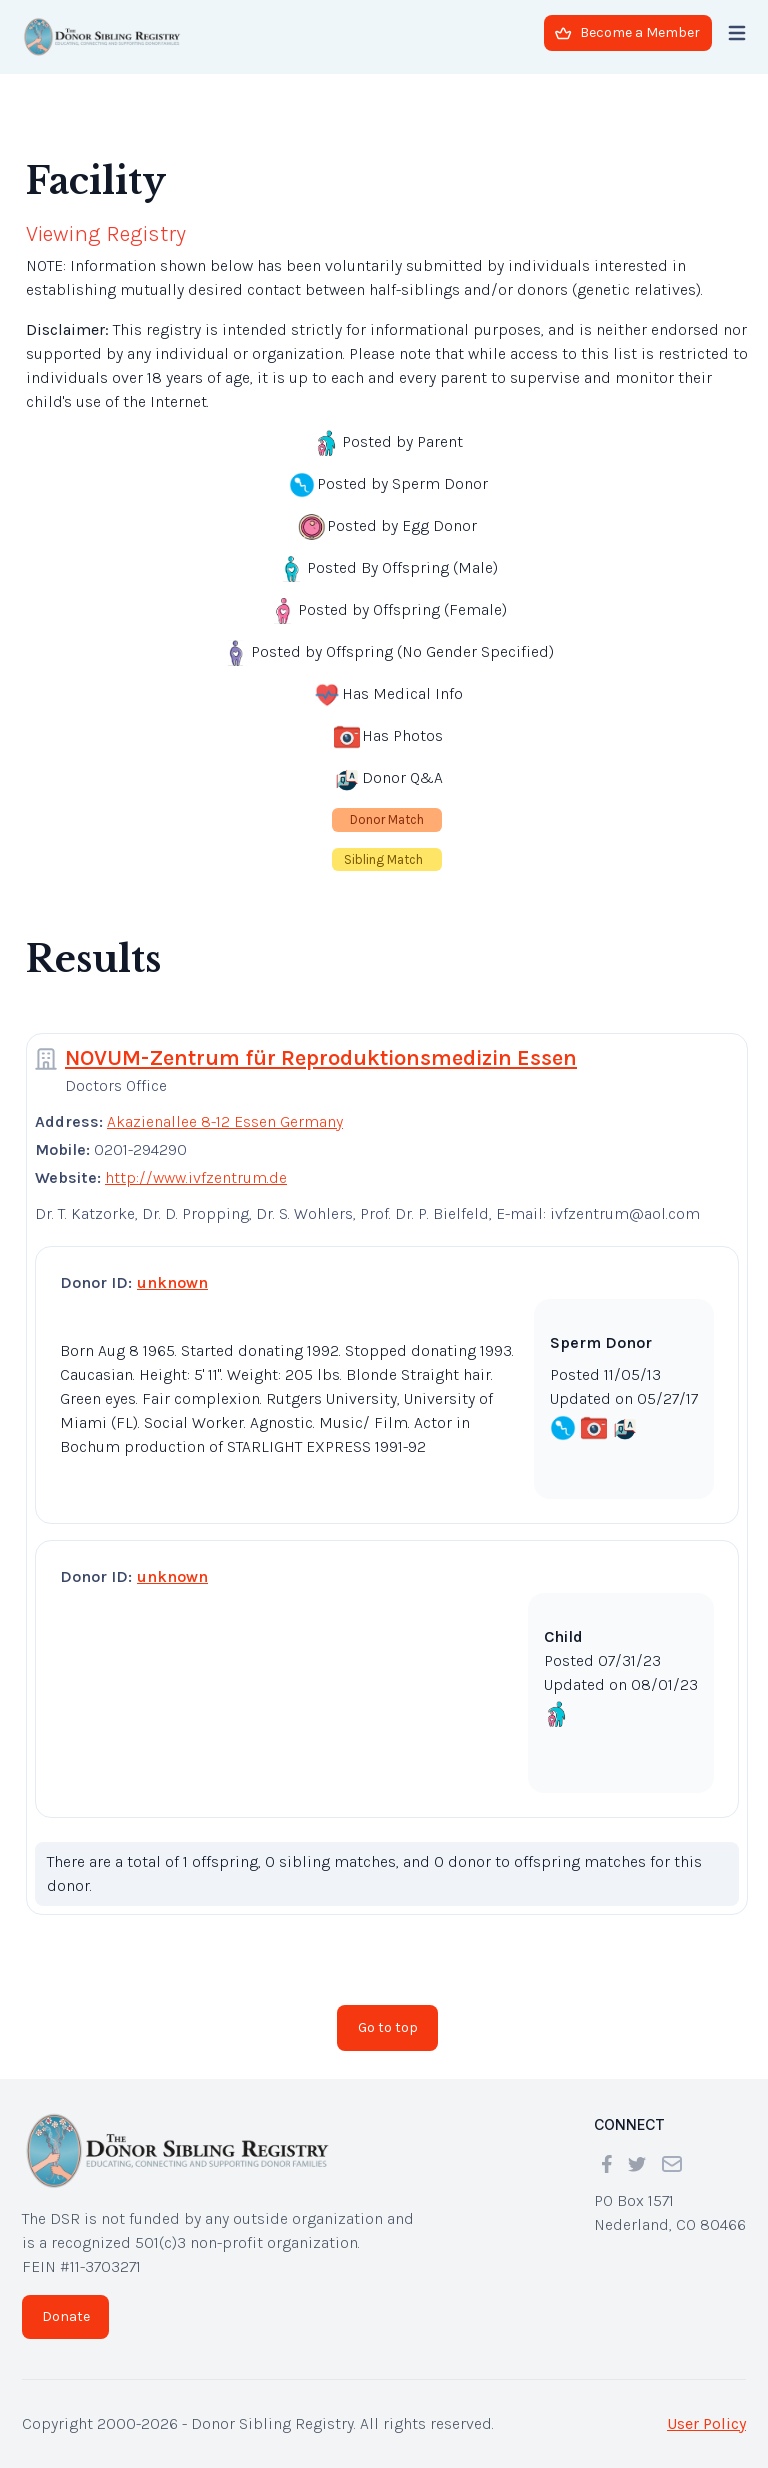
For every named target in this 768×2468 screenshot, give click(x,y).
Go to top (388, 2027)
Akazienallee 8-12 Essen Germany (225, 1121)
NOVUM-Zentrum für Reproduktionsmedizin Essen (321, 1058)
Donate (66, 2316)
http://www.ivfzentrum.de (196, 1177)
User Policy (706, 2423)
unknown (172, 1282)
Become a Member (627, 32)
